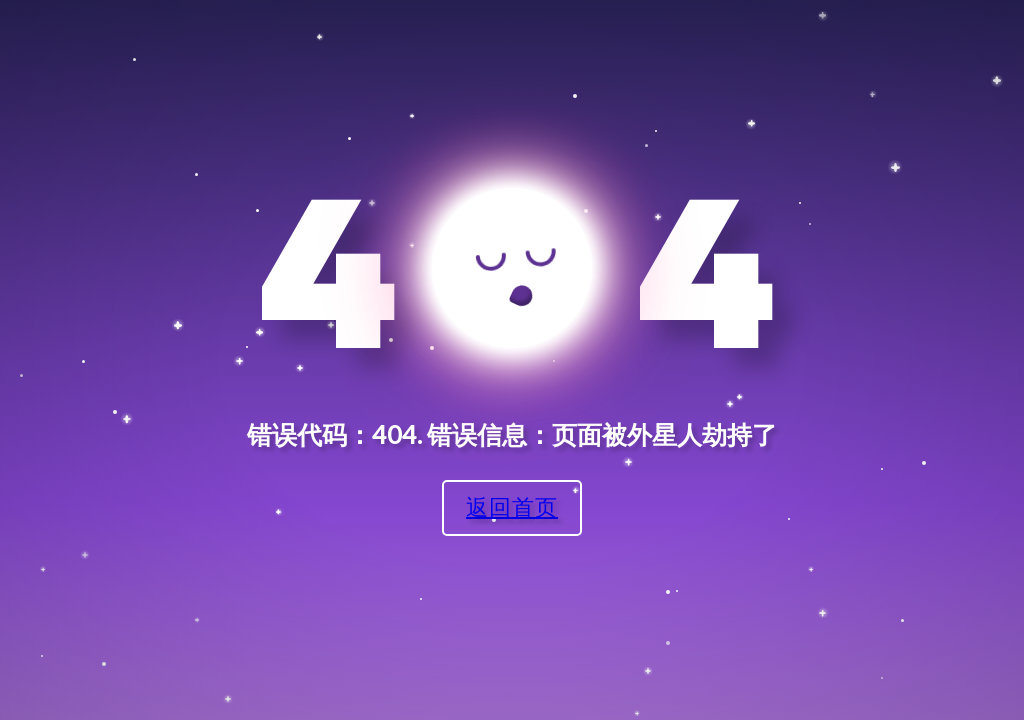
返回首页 (512, 506)
